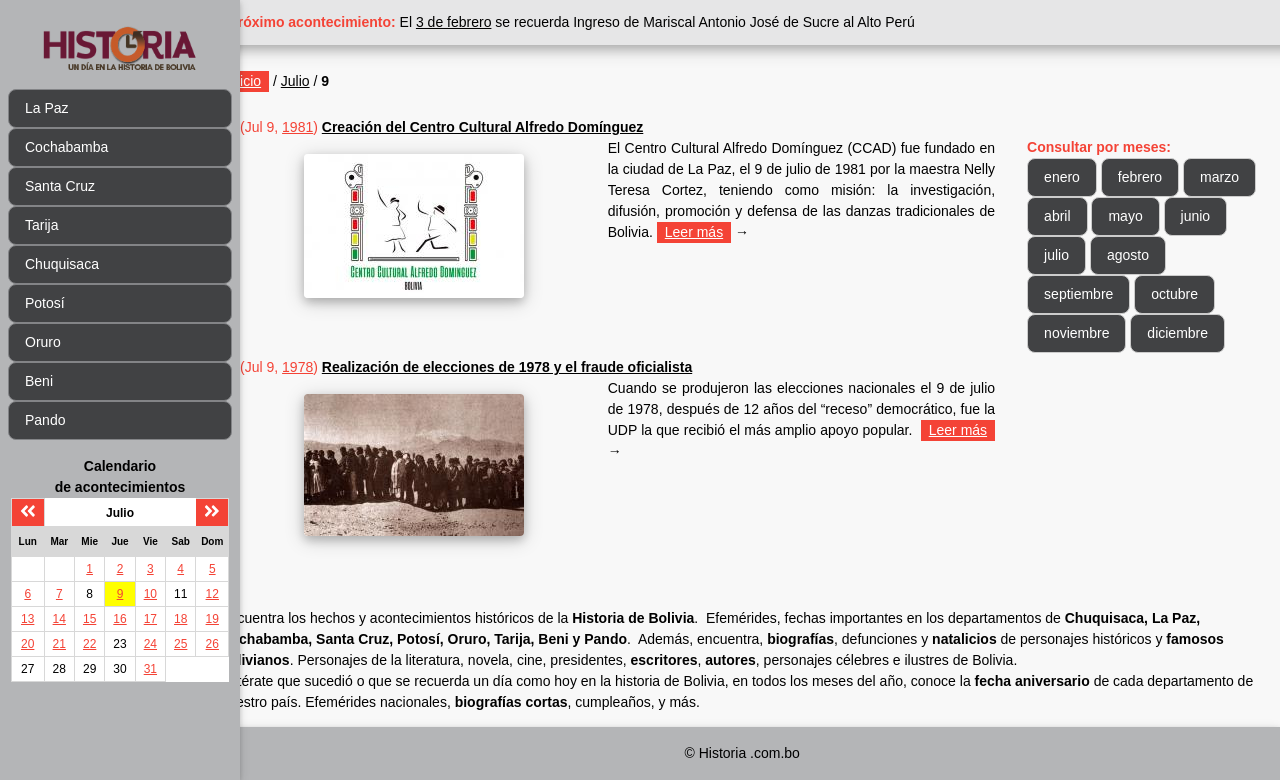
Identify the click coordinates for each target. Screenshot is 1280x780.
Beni (39, 381)
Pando (45, 420)
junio (1070, 255)
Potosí (45, 303)
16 (119, 619)
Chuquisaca (62, 264)
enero (1073, 177)
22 (89, 644)
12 (212, 594)
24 (150, 644)
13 (27, 619)
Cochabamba (66, 147)
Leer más (823, 232)
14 (59, 619)
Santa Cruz (60, 186)
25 (180, 644)
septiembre (1089, 294)
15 (89, 619)
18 (180, 619)
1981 (341, 127)
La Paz (47, 108)
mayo (1213, 216)
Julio (338, 81)
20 (27, 644)
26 (212, 644)
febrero (1151, 177)
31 (150, 669)
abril (1145, 216)
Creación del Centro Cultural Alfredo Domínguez (526, 127)
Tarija (41, 225)
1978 (341, 367)
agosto (1206, 255)
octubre (1185, 294)
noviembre (1087, 333)
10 (150, 594)
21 (59, 644)
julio (1134, 255)
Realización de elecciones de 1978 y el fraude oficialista (550, 367)
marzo (1074, 216)
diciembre (1188, 333)
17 (150, 619)
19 (212, 619)
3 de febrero (498, 22)
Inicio (288, 81)
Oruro (43, 342)
